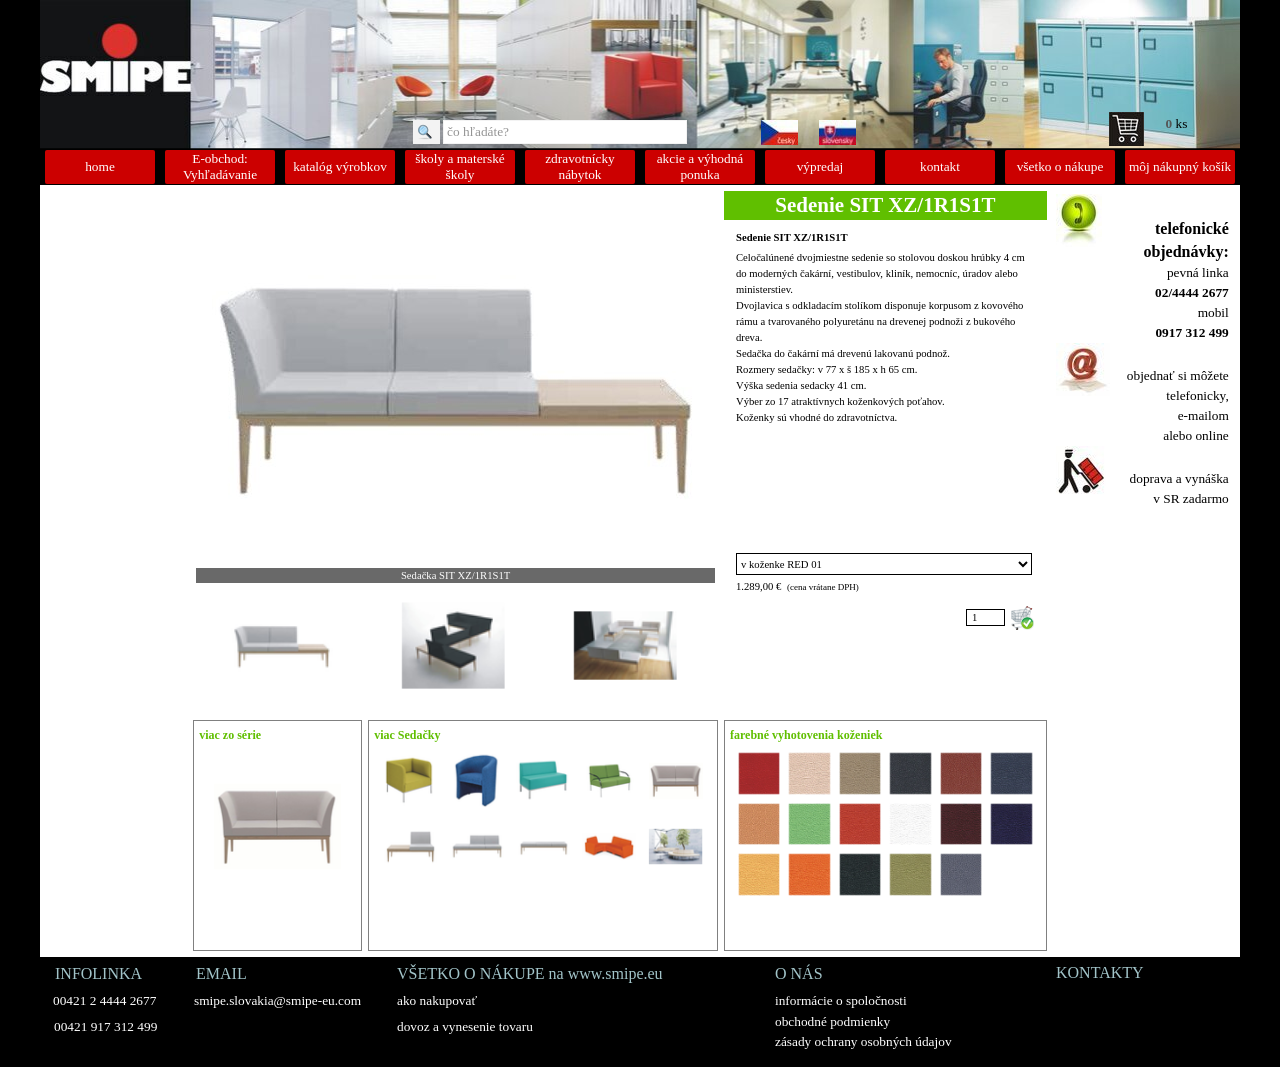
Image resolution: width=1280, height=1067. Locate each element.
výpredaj (820, 166)
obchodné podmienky (832, 1021)
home (100, 166)
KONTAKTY (1100, 972)
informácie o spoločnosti (841, 1000)
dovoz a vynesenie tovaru (465, 1026)
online (1211, 435)
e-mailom (1203, 415)
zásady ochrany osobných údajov (863, 1041)
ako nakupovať (437, 1000)
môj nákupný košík (1180, 166)
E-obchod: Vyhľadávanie (220, 166)
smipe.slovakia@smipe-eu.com (277, 1000)
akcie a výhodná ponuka (700, 166)
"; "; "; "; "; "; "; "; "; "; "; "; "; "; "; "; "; (884, 564)
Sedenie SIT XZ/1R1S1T (792, 237)
